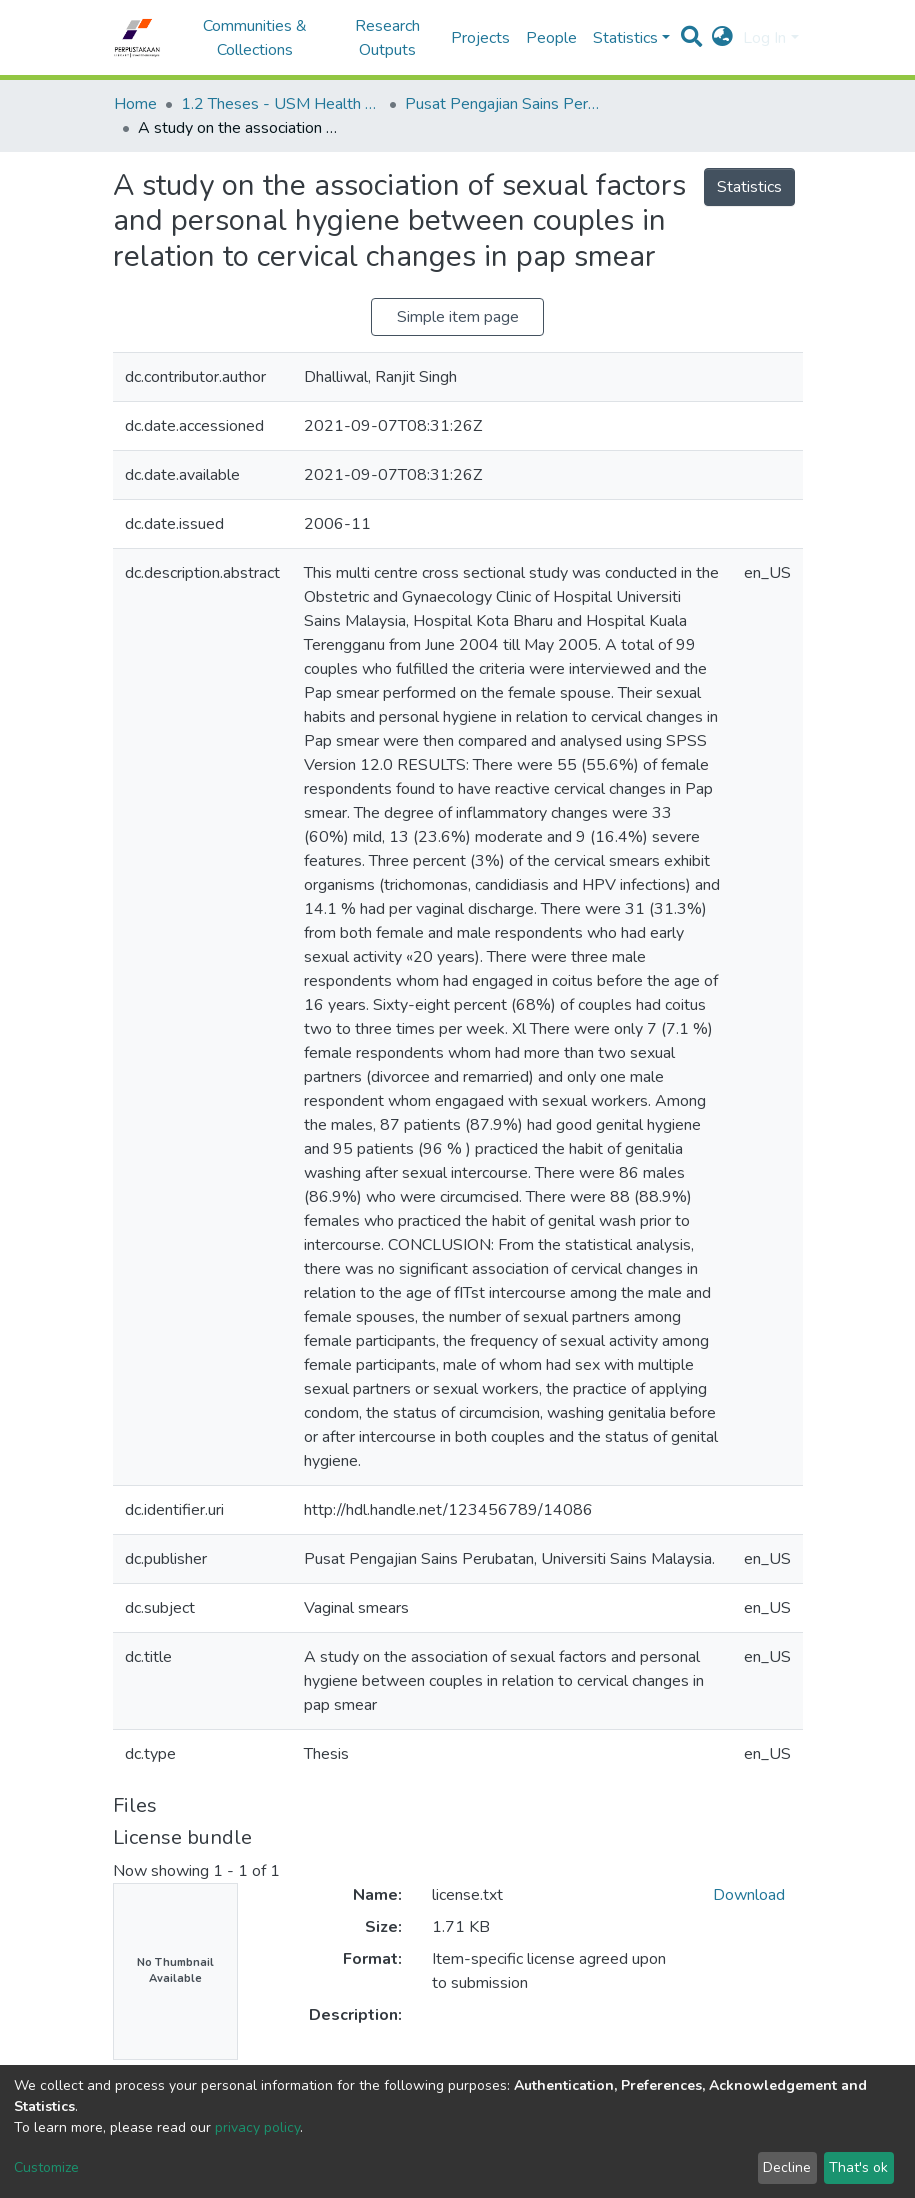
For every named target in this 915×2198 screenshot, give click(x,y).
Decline (787, 2167)
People (551, 38)
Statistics (749, 187)
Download (749, 1895)
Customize (46, 2167)
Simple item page (458, 317)
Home (135, 104)
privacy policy (257, 2127)
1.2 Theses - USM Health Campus (281, 104)
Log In (764, 38)
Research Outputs (387, 38)
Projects (480, 38)
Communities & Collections (255, 38)
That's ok (858, 2167)
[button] (722, 38)
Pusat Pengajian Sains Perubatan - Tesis (505, 104)
